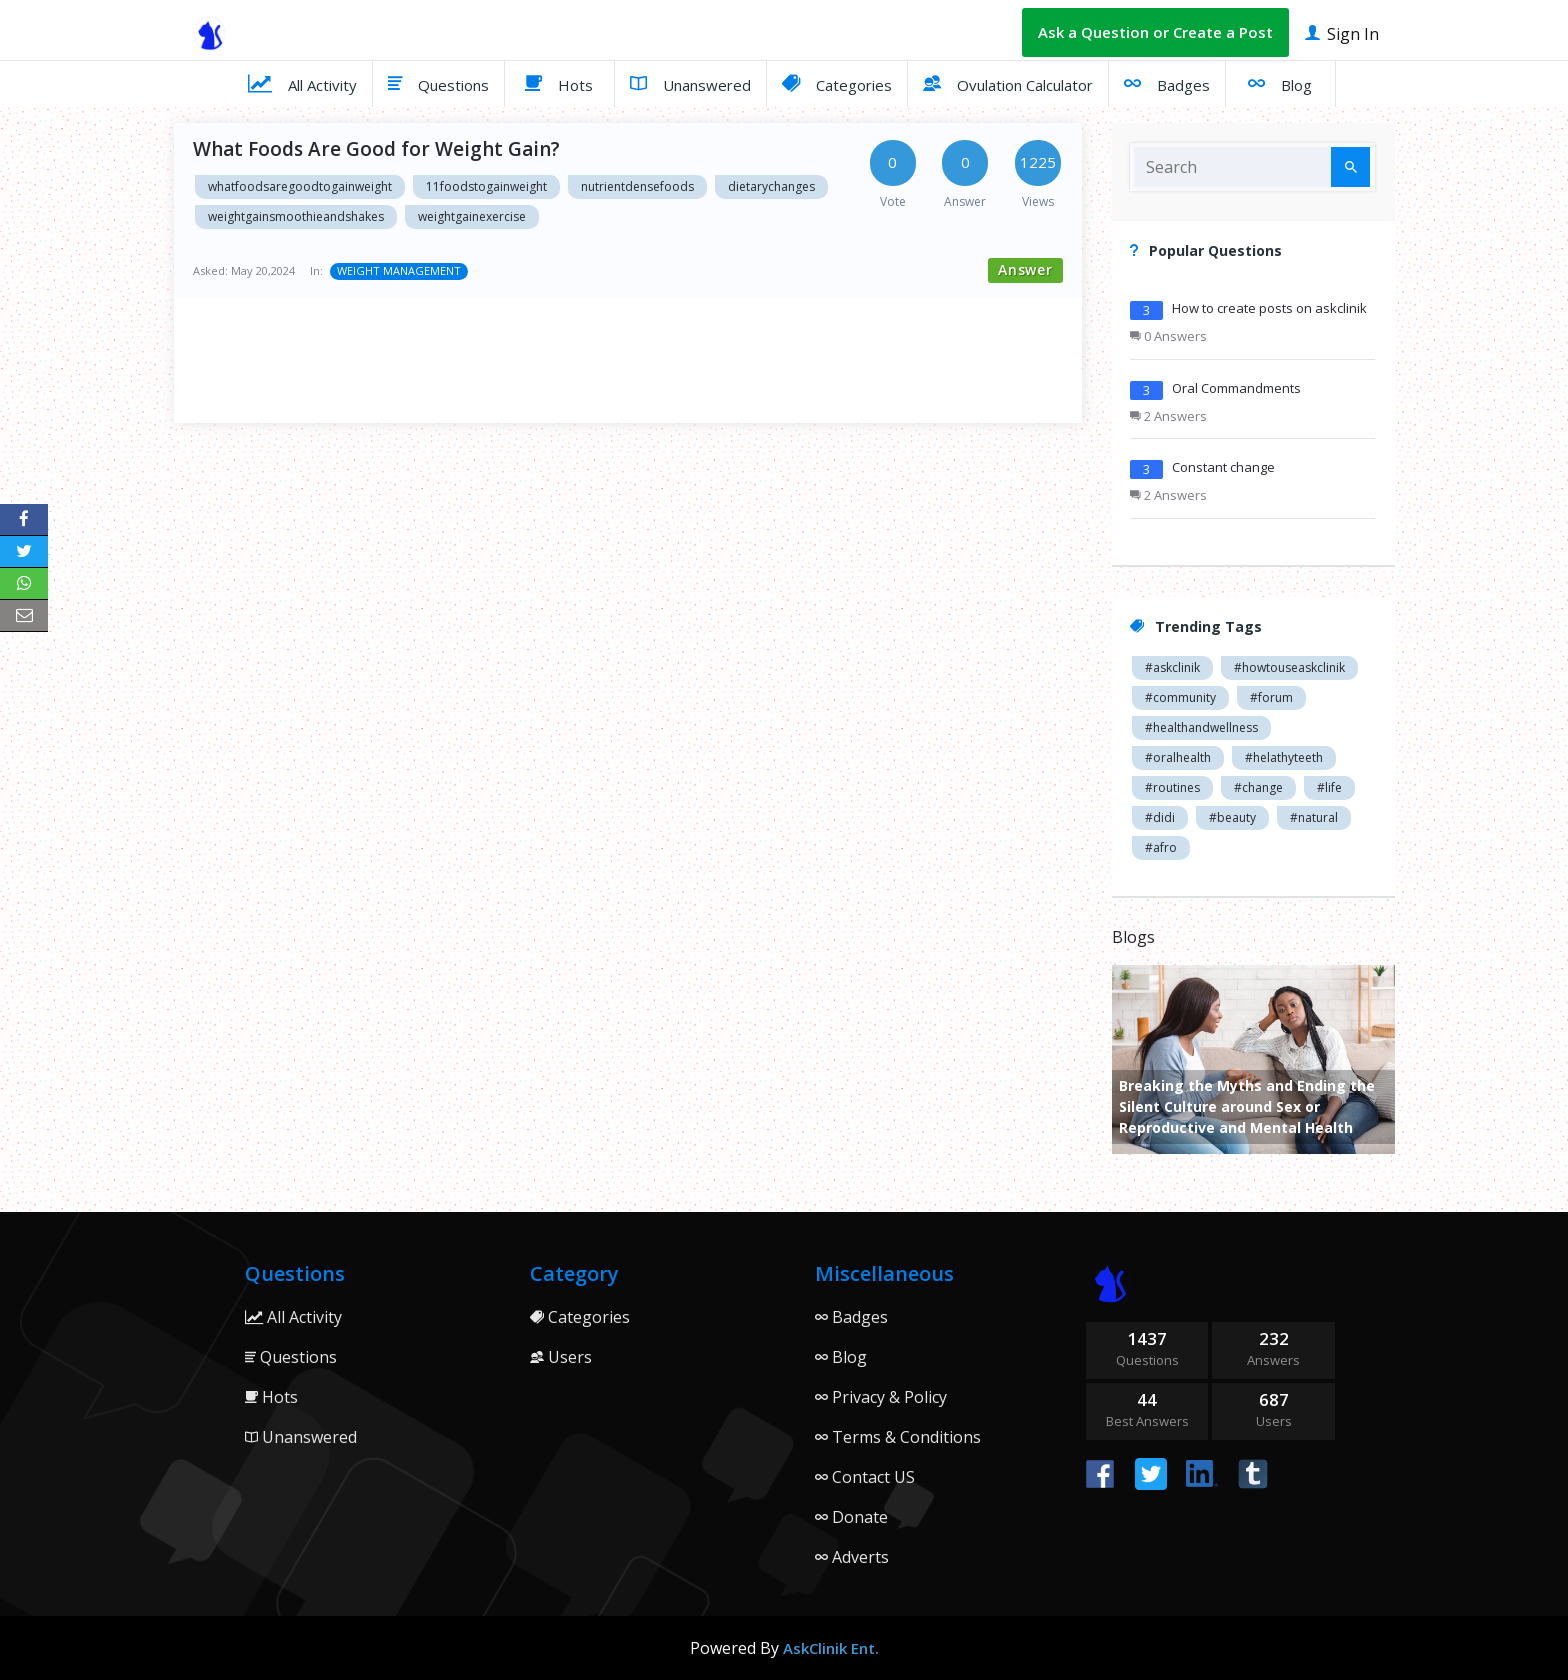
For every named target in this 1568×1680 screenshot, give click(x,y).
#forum (1271, 697)
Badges (1167, 83)
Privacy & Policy (881, 1397)
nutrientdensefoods (637, 186)
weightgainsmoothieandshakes (296, 216)
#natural (1314, 817)
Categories (837, 83)
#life (1329, 787)
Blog (1280, 83)
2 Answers (1168, 416)
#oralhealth (1178, 757)
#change (1258, 787)
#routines (1172, 787)
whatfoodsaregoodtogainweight (300, 186)
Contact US (865, 1477)
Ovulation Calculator (1008, 83)
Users (561, 1357)
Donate (851, 1517)
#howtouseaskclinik (1289, 667)
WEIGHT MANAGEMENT (399, 270)
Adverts (852, 1557)
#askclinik (1172, 667)
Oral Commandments (1236, 388)
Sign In (1342, 32)
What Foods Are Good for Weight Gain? (376, 149)
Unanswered (690, 83)
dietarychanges (771, 186)
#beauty (1232, 817)
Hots (559, 83)
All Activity (302, 83)
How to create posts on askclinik (1269, 308)
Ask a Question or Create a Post (1155, 32)
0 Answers (1168, 336)
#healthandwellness (1201, 727)
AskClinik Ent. (831, 1648)
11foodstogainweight (486, 186)
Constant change (1223, 467)
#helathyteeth (1284, 757)
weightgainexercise (472, 216)
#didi (1160, 817)
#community (1180, 697)
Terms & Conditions (898, 1437)
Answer (1025, 269)
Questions (438, 83)
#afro (1161, 847)
